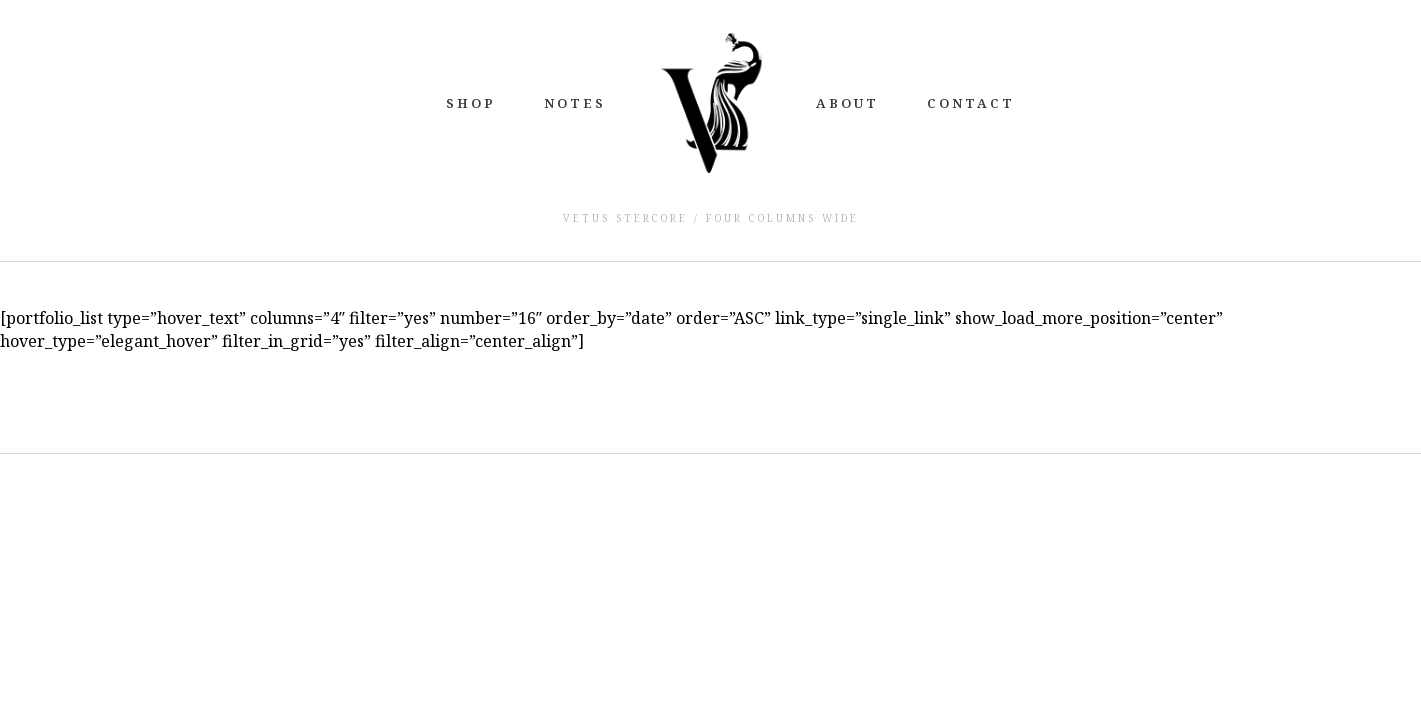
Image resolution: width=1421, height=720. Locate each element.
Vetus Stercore (625, 218)
